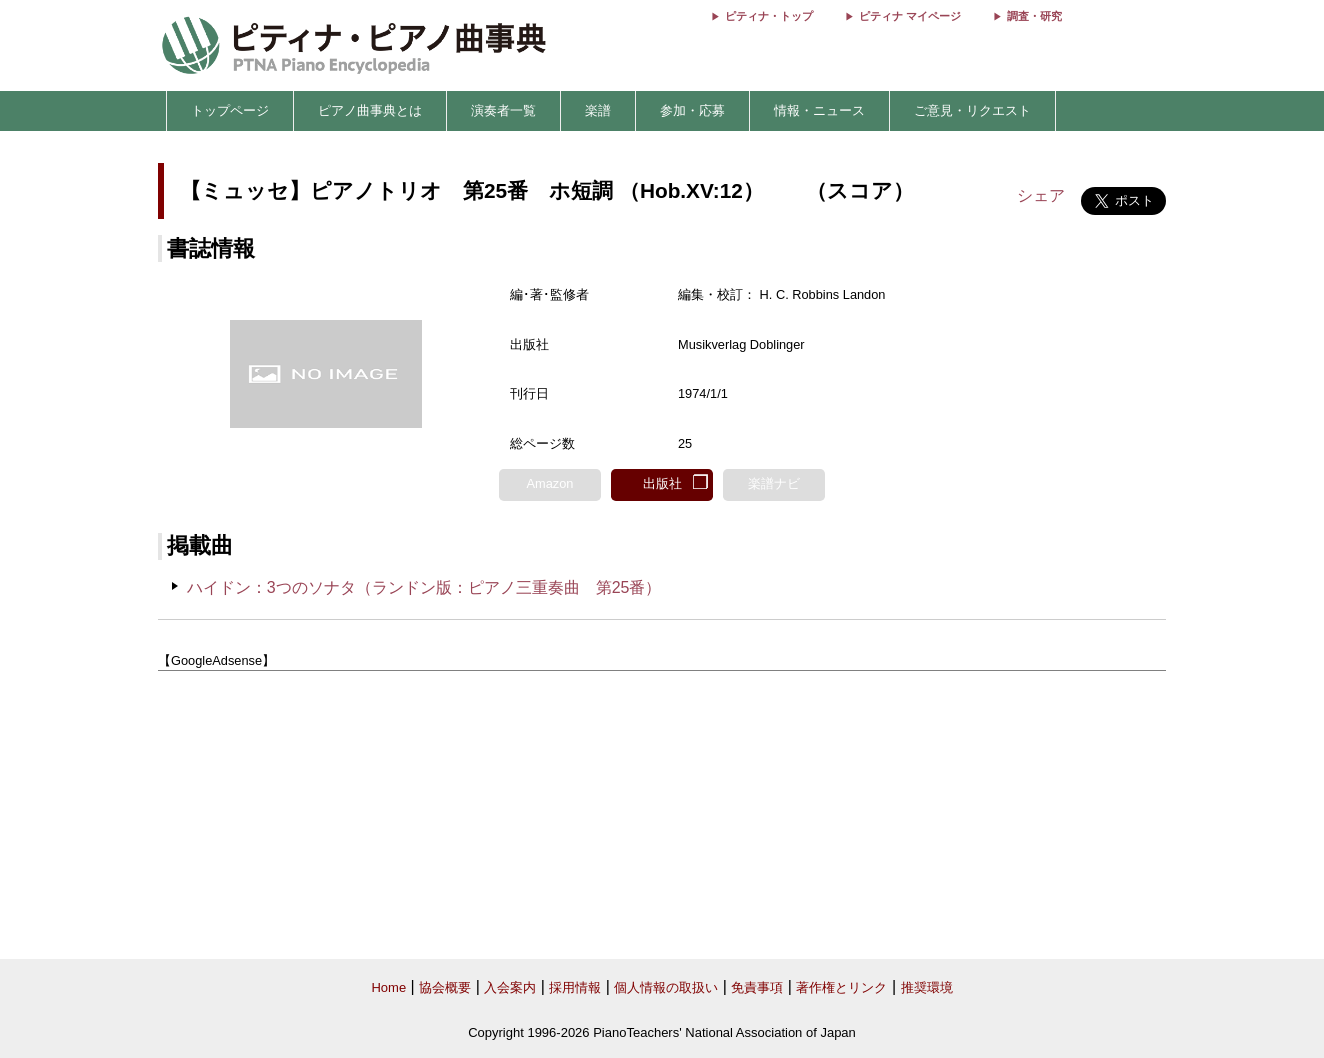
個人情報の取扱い (666, 987)
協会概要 (445, 987)
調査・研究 (1034, 16)
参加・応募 (692, 110)
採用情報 (575, 987)
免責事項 (757, 987)
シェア (1041, 195)
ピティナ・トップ (769, 16)
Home (388, 987)
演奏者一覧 (503, 110)
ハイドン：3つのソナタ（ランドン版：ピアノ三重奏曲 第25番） (424, 587)
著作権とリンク (841, 987)
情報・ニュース (819, 110)
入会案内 (510, 987)
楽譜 (598, 110)
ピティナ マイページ (910, 16)
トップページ (230, 110)
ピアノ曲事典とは (370, 110)
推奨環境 (927, 987)
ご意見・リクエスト (972, 110)
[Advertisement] (662, 815)
